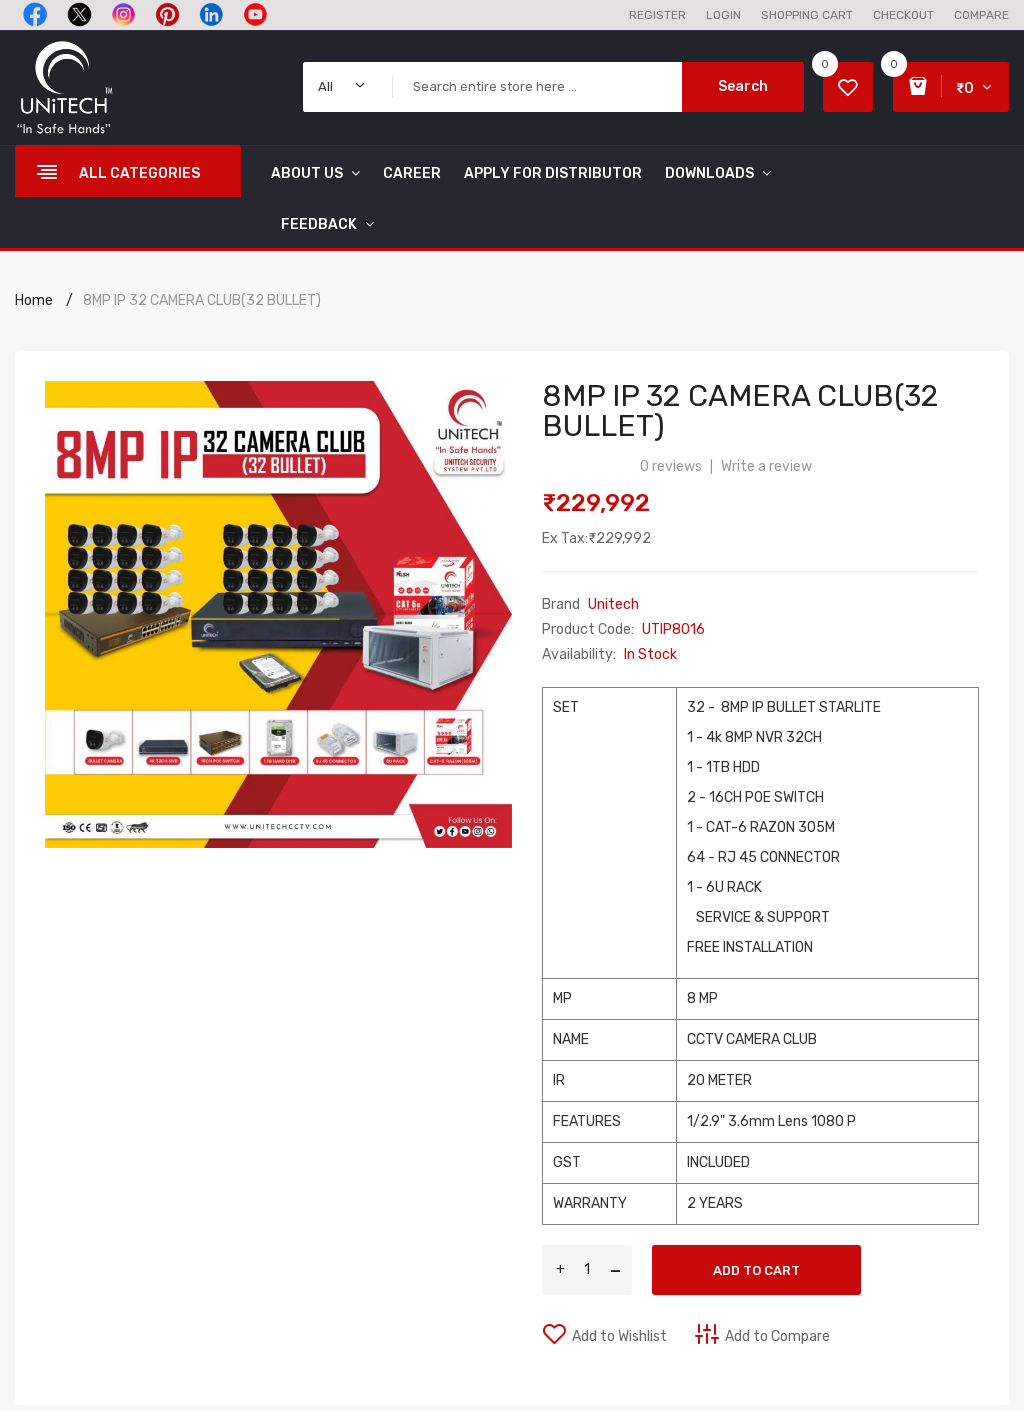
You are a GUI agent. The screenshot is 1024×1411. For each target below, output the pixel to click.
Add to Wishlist (619, 1336)
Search (743, 86)
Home (34, 300)
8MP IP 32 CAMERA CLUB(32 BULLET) (202, 300)
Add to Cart (756, 1270)
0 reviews (671, 466)
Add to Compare (777, 1336)
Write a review (766, 466)
